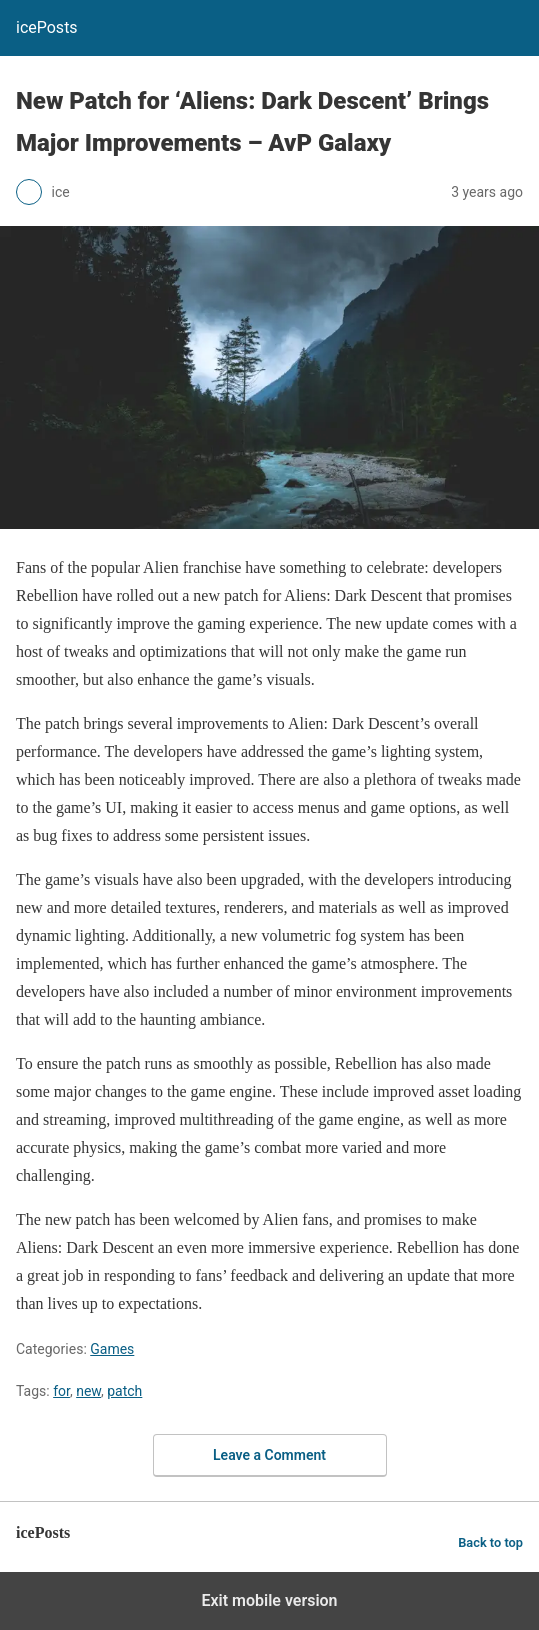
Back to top (490, 1542)
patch (124, 1391)
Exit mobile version (269, 1600)
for (61, 1391)
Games (112, 1349)
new (88, 1391)
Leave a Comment (269, 1455)
